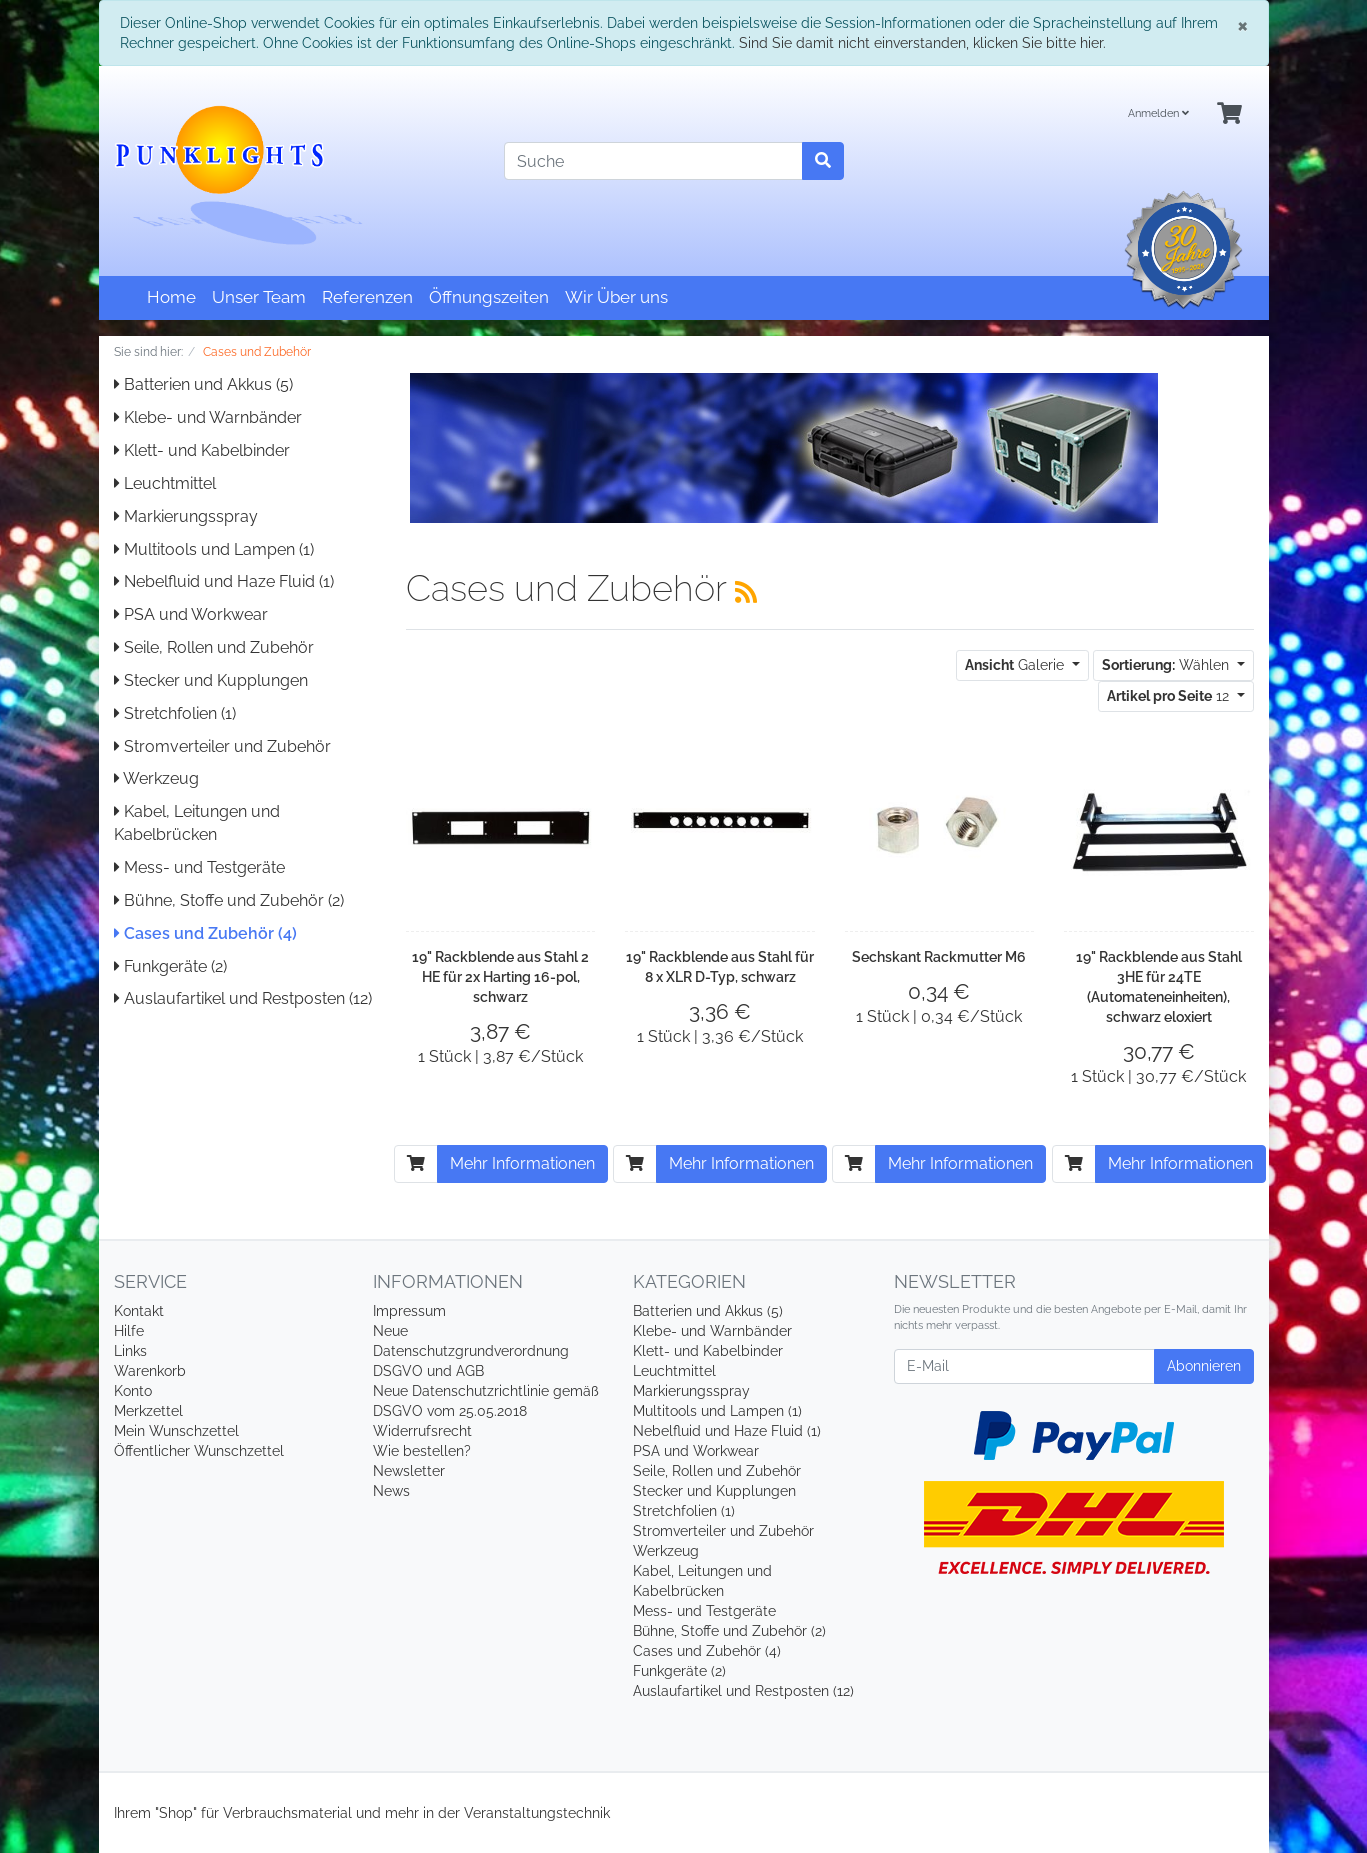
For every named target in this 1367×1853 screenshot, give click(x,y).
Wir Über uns (616, 297)
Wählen (1167, 665)
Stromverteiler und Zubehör (222, 746)
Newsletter (409, 1471)
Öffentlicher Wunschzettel (199, 1451)
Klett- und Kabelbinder (202, 450)
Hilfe (129, 1331)
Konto (133, 1391)
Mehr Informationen (522, 1163)
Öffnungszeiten (489, 297)
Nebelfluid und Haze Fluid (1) (224, 581)
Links (130, 1351)
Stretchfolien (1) (175, 713)
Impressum (409, 1311)
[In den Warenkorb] (416, 1164)
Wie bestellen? (422, 1451)
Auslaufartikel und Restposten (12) (243, 998)
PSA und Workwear (191, 614)
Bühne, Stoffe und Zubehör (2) (229, 900)
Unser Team (259, 297)
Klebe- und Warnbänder (208, 417)
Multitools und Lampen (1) (214, 549)
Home (171, 297)
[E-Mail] (1024, 1366)
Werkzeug (156, 778)
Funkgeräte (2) (170, 966)
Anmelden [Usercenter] (1158, 113)
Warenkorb (150, 1371)
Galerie (1016, 665)
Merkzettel (148, 1411)
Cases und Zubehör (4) (205, 933)
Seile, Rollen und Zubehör (214, 647)
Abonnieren (1204, 1366)
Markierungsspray (186, 516)
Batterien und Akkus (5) (203, 384)
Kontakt (139, 1311)
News (391, 1491)
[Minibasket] (1229, 114)
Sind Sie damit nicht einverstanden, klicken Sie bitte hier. (922, 43)
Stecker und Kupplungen (211, 680)
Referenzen (367, 297)
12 (1170, 696)
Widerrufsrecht (422, 1431)
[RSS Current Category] (746, 592)
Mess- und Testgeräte (199, 867)
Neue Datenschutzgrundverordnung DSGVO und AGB (471, 1351)
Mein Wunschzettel (176, 1431)
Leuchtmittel (165, 483)
